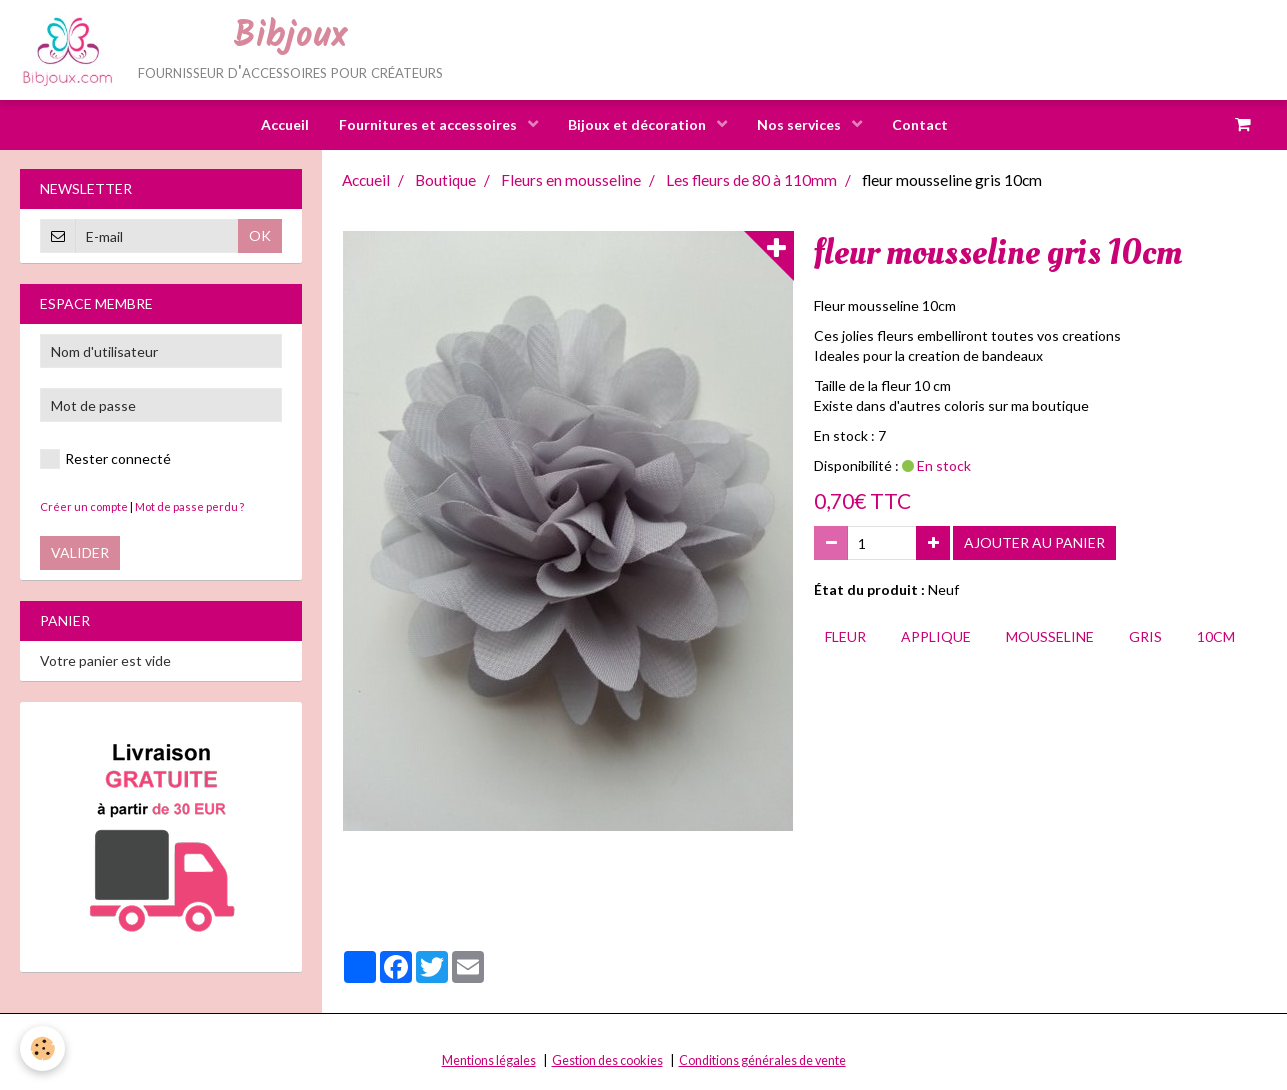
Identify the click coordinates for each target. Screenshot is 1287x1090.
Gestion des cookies (607, 1061)
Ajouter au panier (1034, 543)
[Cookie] (42, 1048)
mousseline (1050, 637)
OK (260, 236)
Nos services (800, 124)
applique (936, 637)
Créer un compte (84, 507)
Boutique (445, 181)
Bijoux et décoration (638, 124)
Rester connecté (105, 460)
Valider (80, 553)
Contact (920, 124)
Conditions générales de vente (762, 1061)
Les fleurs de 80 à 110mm (751, 181)
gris (1145, 637)
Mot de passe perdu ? (189, 507)
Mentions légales (489, 1061)
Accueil (285, 124)
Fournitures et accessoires (429, 124)
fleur (845, 637)
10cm (1216, 637)
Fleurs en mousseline (571, 181)
